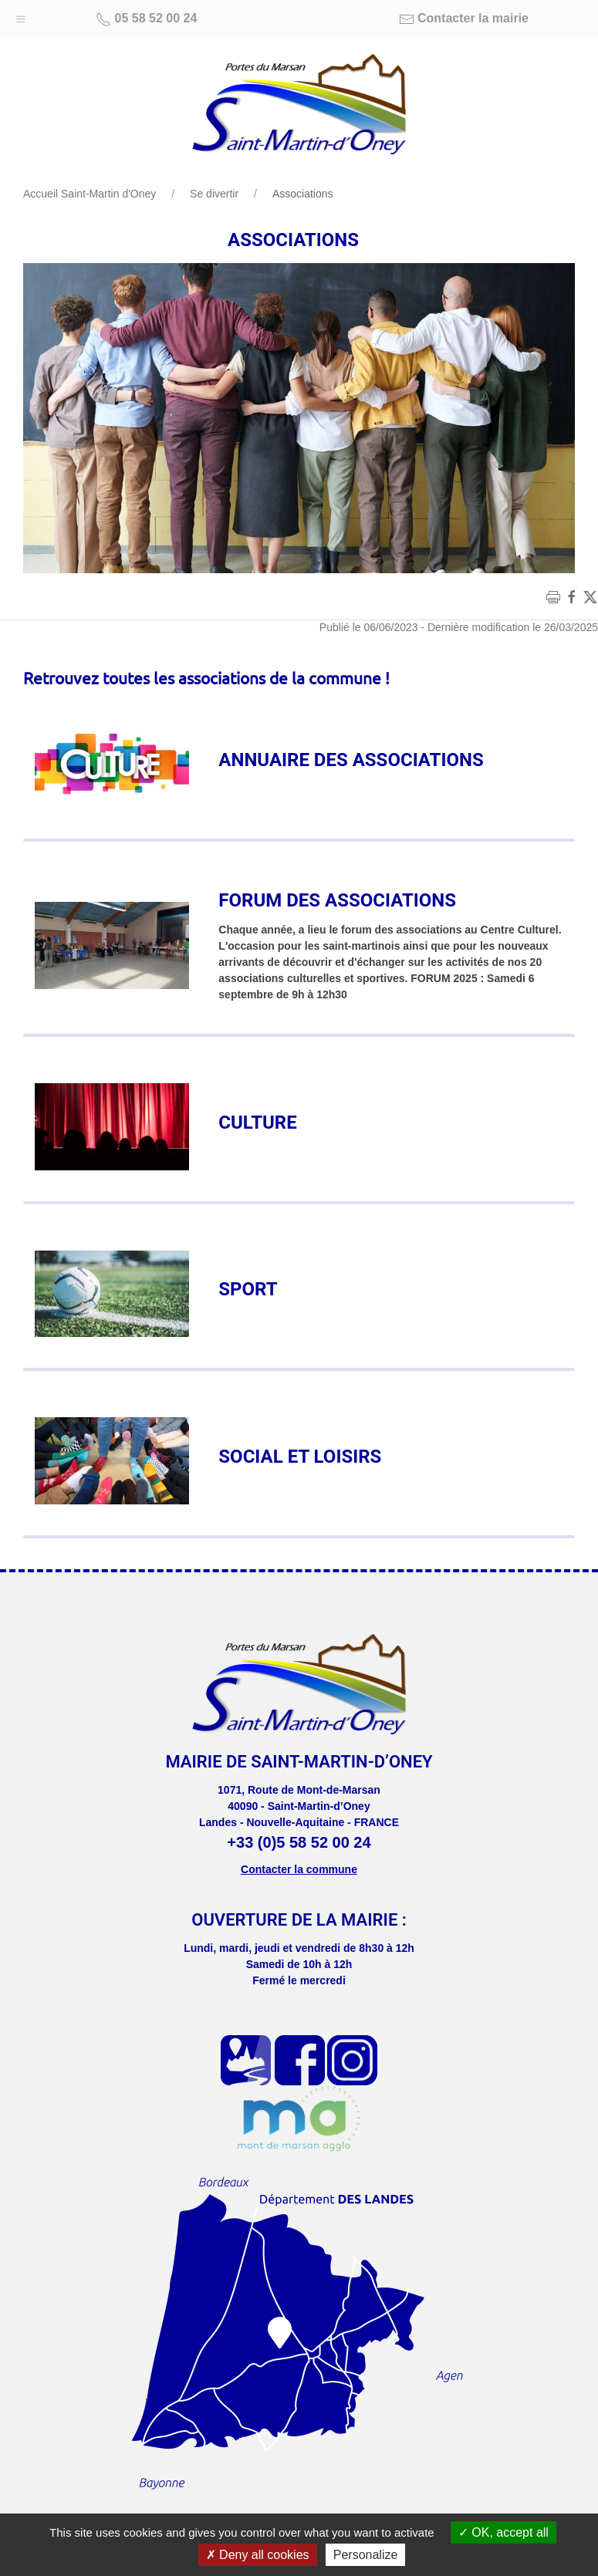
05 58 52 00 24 (146, 19)
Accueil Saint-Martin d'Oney (89, 193)
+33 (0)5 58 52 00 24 (298, 1842)
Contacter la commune (299, 1869)
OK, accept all (503, 2532)
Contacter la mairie (464, 19)
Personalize (365, 2554)
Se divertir (214, 193)
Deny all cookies (257, 2554)
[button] (20, 15)
